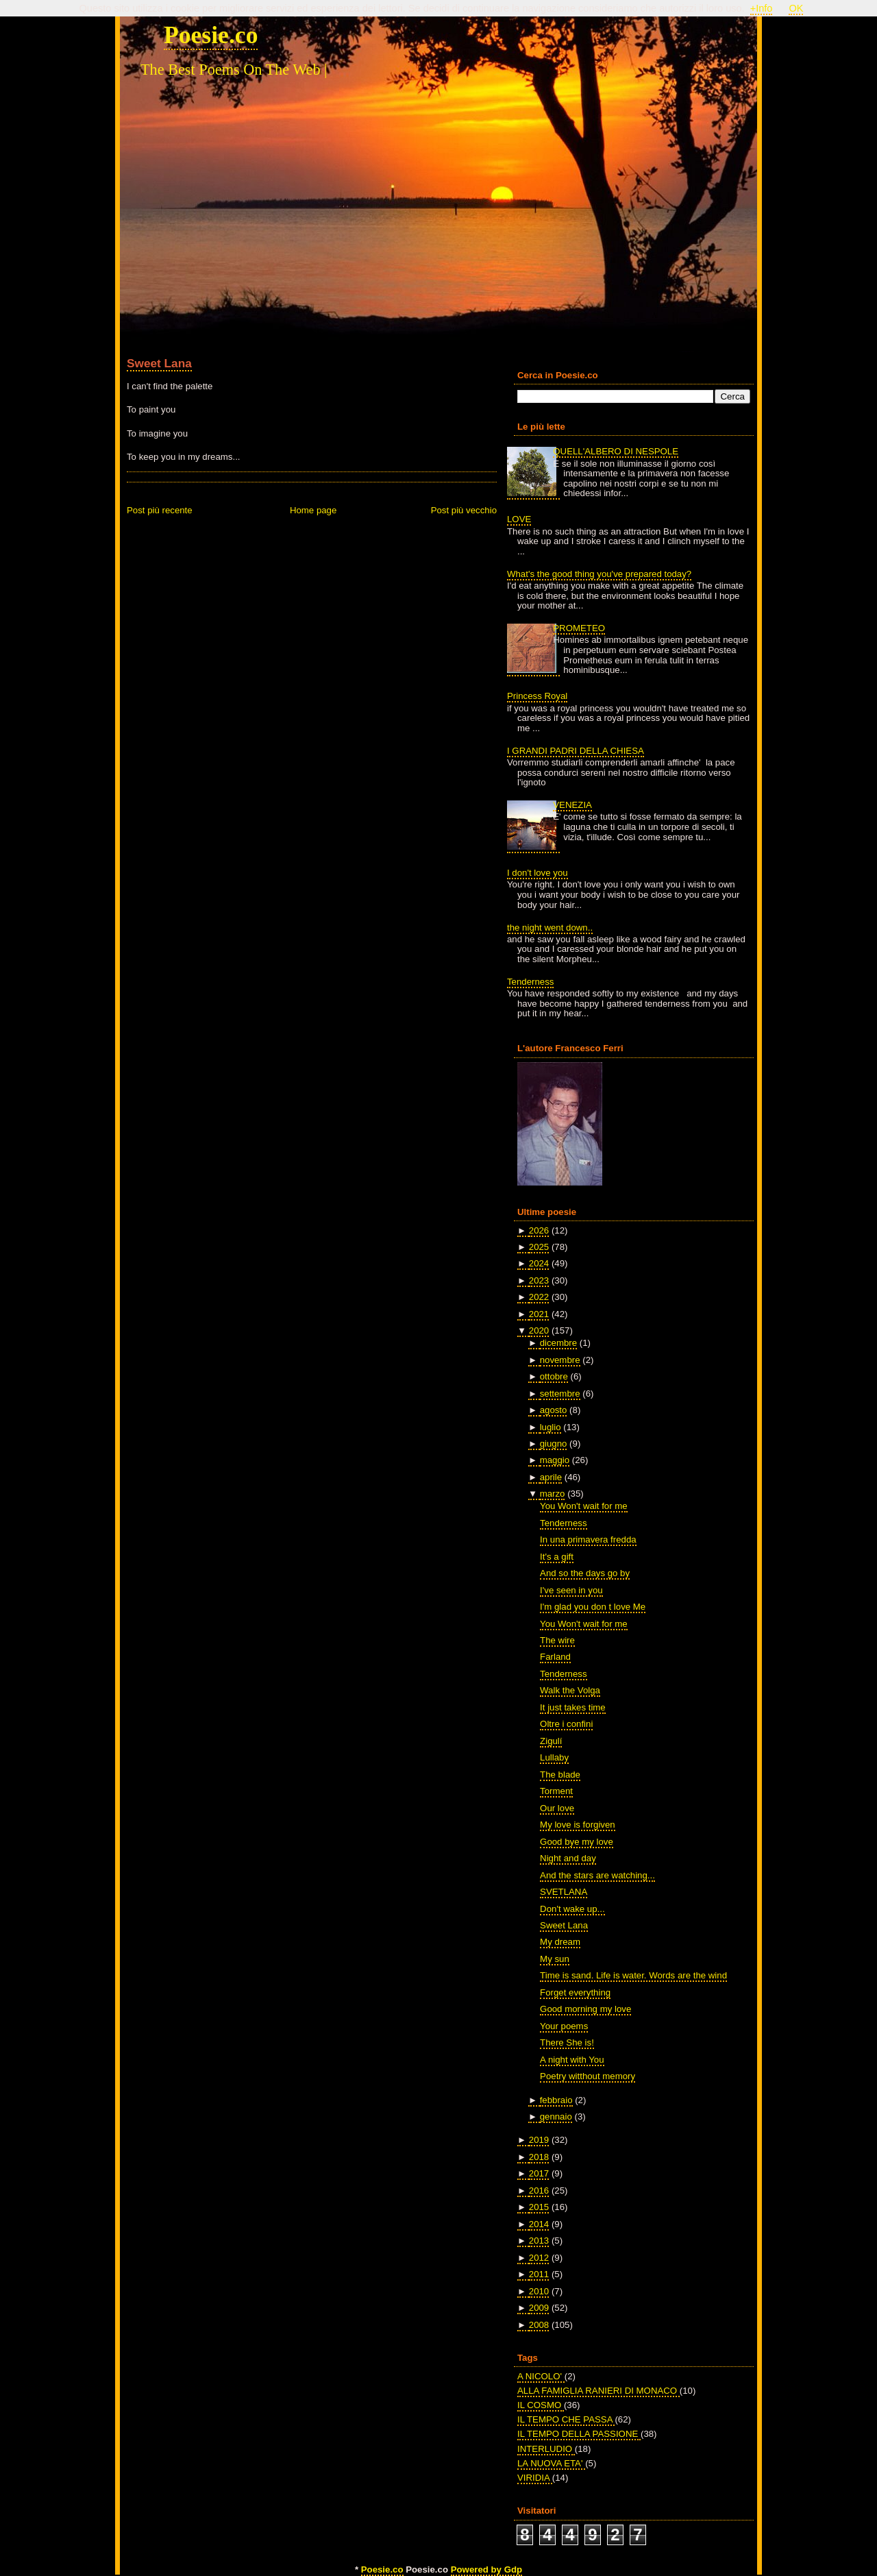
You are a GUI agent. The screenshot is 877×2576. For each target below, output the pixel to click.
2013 (539, 2240)
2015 (539, 2207)
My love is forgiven (577, 1824)
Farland (555, 1657)
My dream (560, 1942)
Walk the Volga (570, 1690)
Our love (557, 1808)
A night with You (572, 2059)
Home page (313, 510)
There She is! (567, 2042)
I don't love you (537, 873)
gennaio (556, 2116)
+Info (761, 8)
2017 (539, 2173)
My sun (554, 1959)
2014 (539, 2224)
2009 (539, 2308)
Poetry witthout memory (587, 2076)
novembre (560, 1360)
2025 (539, 1247)
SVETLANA (563, 1892)
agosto (553, 1410)
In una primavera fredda (588, 1539)
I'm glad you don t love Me (592, 1607)
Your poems (564, 2026)
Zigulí (551, 1741)
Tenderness (530, 982)
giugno (553, 1443)
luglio (550, 1427)
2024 (539, 1263)
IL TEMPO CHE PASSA (566, 2419)
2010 (539, 2291)
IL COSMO (540, 2405)
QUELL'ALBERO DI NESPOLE (615, 451)
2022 (539, 1297)
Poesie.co (211, 35)
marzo (552, 1493)
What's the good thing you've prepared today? (599, 574)
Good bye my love (576, 1842)
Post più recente (160, 510)
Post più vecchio (464, 510)
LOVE (519, 519)
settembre (560, 1393)
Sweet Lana (159, 363)
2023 (539, 1280)
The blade (560, 1774)
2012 (539, 2258)
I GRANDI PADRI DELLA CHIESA (575, 751)
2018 (539, 2157)
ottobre (554, 1376)
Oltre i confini (566, 1724)
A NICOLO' (541, 2376)
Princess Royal (537, 696)
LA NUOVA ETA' (551, 2463)
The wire (557, 1640)
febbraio (556, 2100)
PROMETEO (579, 628)
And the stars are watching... (597, 1875)
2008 (539, 2325)
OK (796, 8)
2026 (539, 1230)
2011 (539, 2274)
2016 (539, 2190)
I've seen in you (571, 1590)
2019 (539, 2140)
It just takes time (573, 1707)
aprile (551, 1477)
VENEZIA (572, 805)
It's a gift (556, 1556)
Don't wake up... (572, 1909)
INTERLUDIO (546, 2449)
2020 (539, 1330)
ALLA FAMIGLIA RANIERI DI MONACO (598, 2390)
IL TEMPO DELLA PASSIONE (579, 2434)
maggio (554, 1460)
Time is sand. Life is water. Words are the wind (633, 1975)
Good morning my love (585, 2009)
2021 (539, 1314)
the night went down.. (550, 927)
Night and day (568, 1858)
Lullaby (554, 1757)
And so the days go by (585, 1573)
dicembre (558, 1343)
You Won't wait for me (584, 1506)
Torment (556, 1791)
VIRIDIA (534, 2478)
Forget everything (575, 1992)
